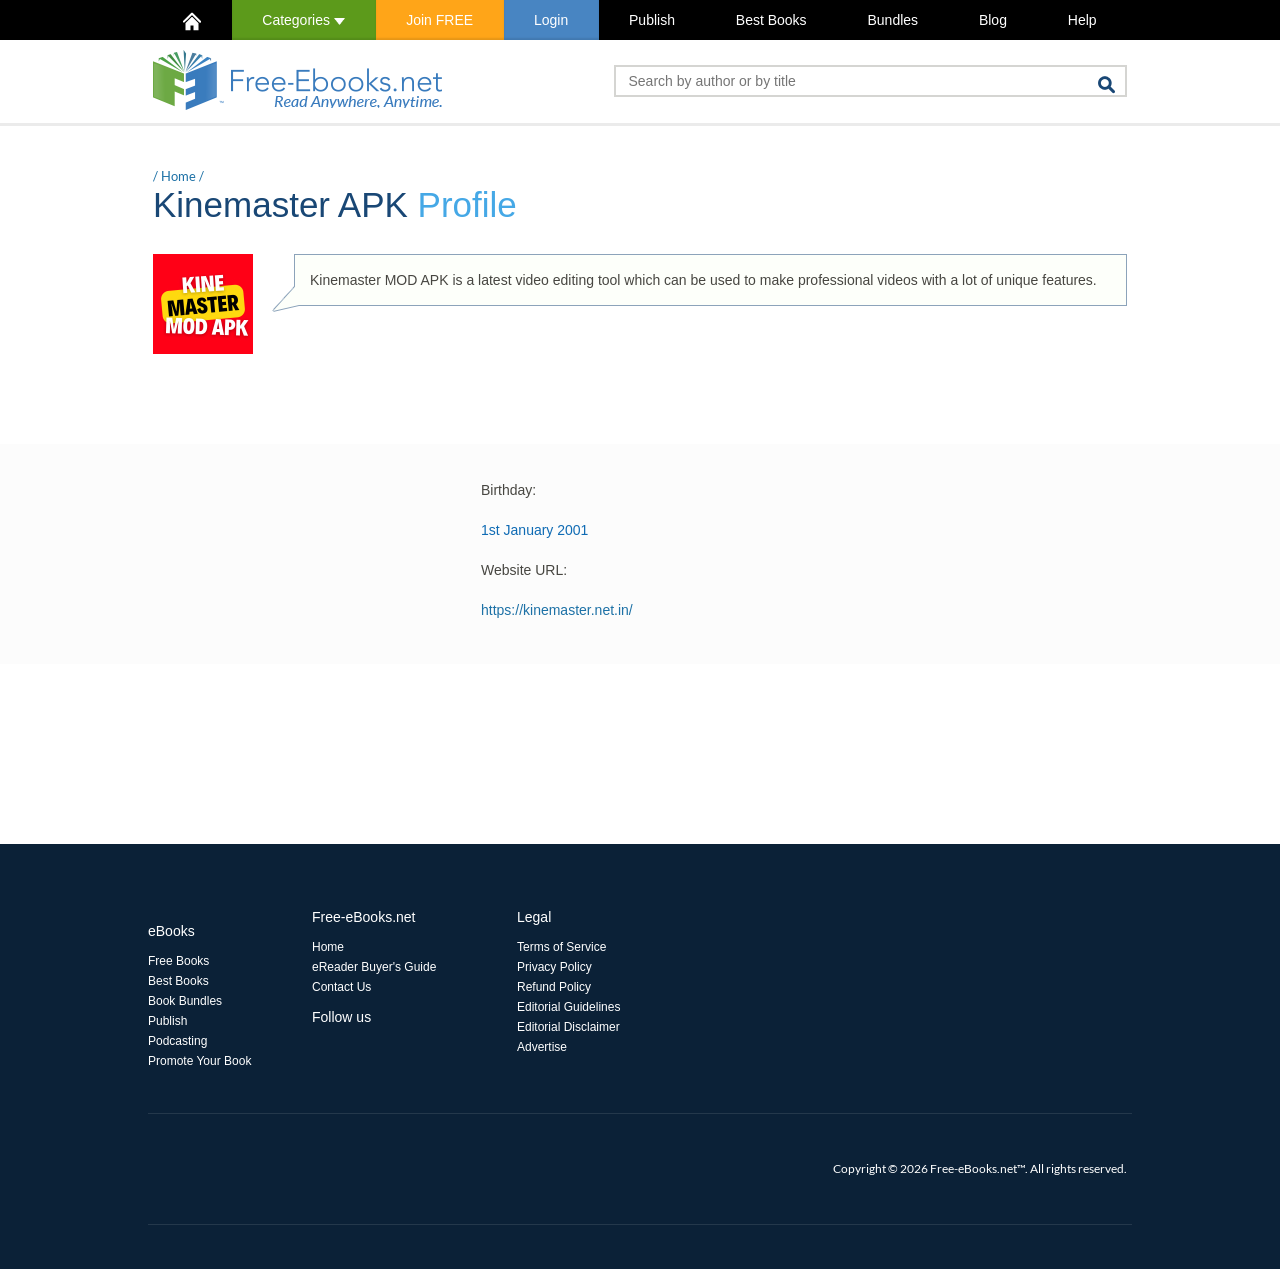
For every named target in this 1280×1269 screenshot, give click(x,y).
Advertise (542, 1047)
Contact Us (341, 987)
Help (1082, 20)
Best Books (771, 20)
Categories (303, 20)
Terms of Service (561, 947)
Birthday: (508, 490)
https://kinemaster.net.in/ (557, 610)
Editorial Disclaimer (568, 1027)
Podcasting (177, 1041)
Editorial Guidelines (568, 1007)
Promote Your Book (199, 1061)
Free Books (178, 961)
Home (178, 176)
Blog (993, 20)
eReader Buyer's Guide (374, 967)
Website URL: (524, 570)
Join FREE (439, 20)
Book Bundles (185, 1001)
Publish (652, 20)
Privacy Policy (554, 967)
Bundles (892, 20)
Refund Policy (554, 987)
